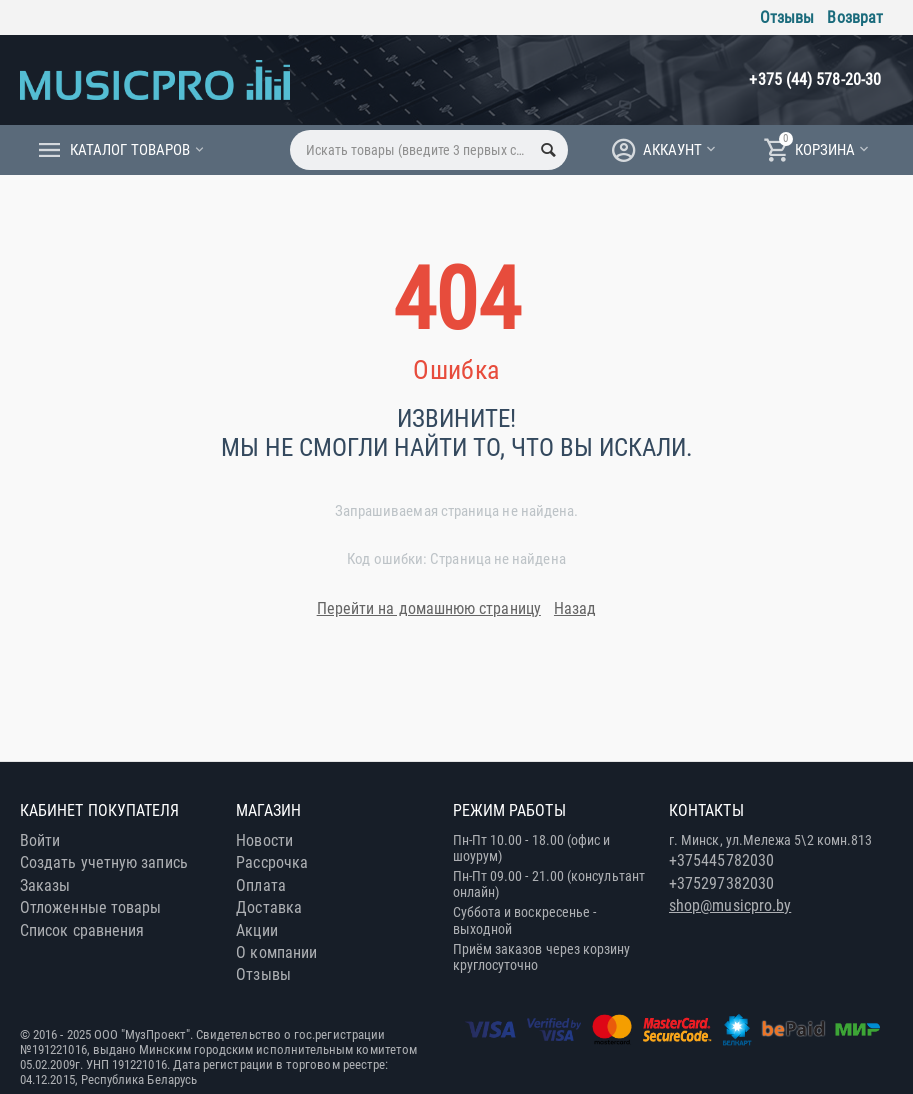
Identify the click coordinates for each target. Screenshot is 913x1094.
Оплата (260, 885)
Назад (575, 608)
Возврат (855, 17)
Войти (40, 840)
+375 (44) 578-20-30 (815, 79)
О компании (276, 952)
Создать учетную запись (104, 862)
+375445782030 (721, 860)
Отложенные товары (90, 907)
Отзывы (787, 17)
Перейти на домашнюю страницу (429, 608)
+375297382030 (721, 883)
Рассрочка (272, 862)
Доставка (269, 907)
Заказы (45, 885)
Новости (264, 840)
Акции (256, 930)
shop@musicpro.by (730, 905)
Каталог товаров (130, 150)
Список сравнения (82, 930)
